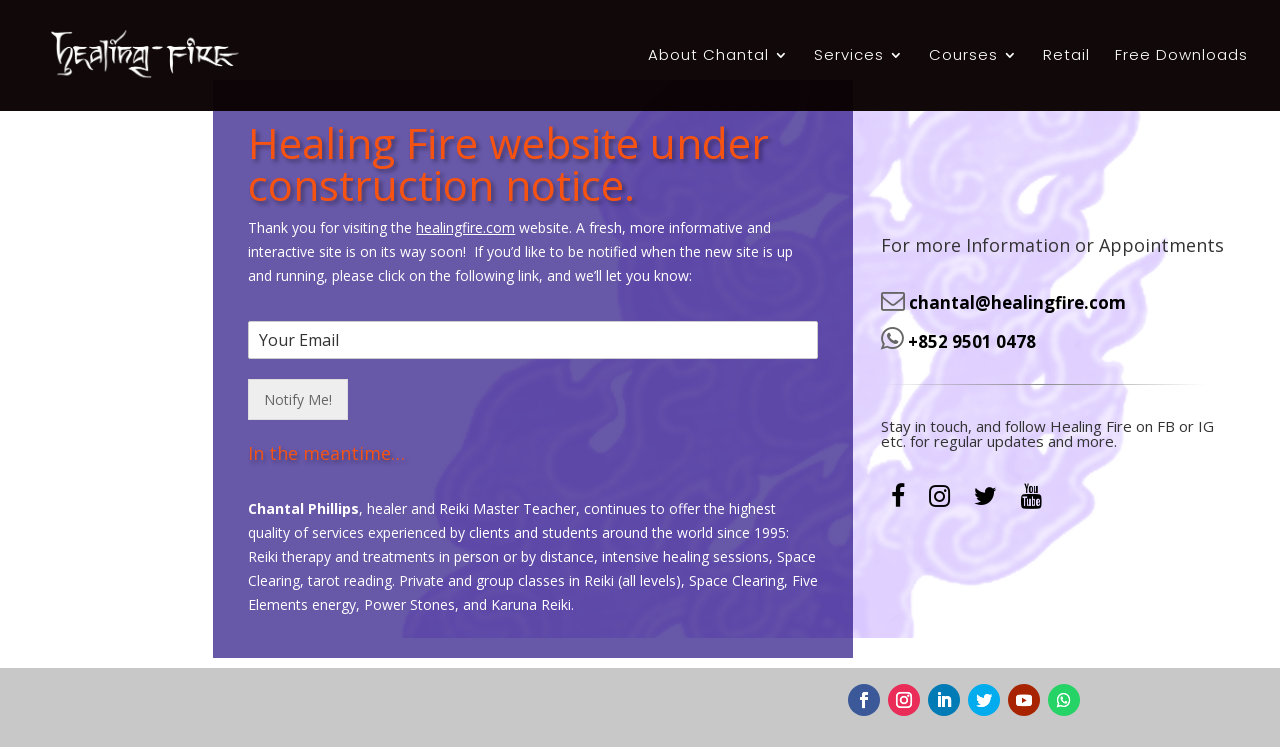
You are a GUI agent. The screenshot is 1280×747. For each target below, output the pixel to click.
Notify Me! (298, 319)
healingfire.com (465, 147)
